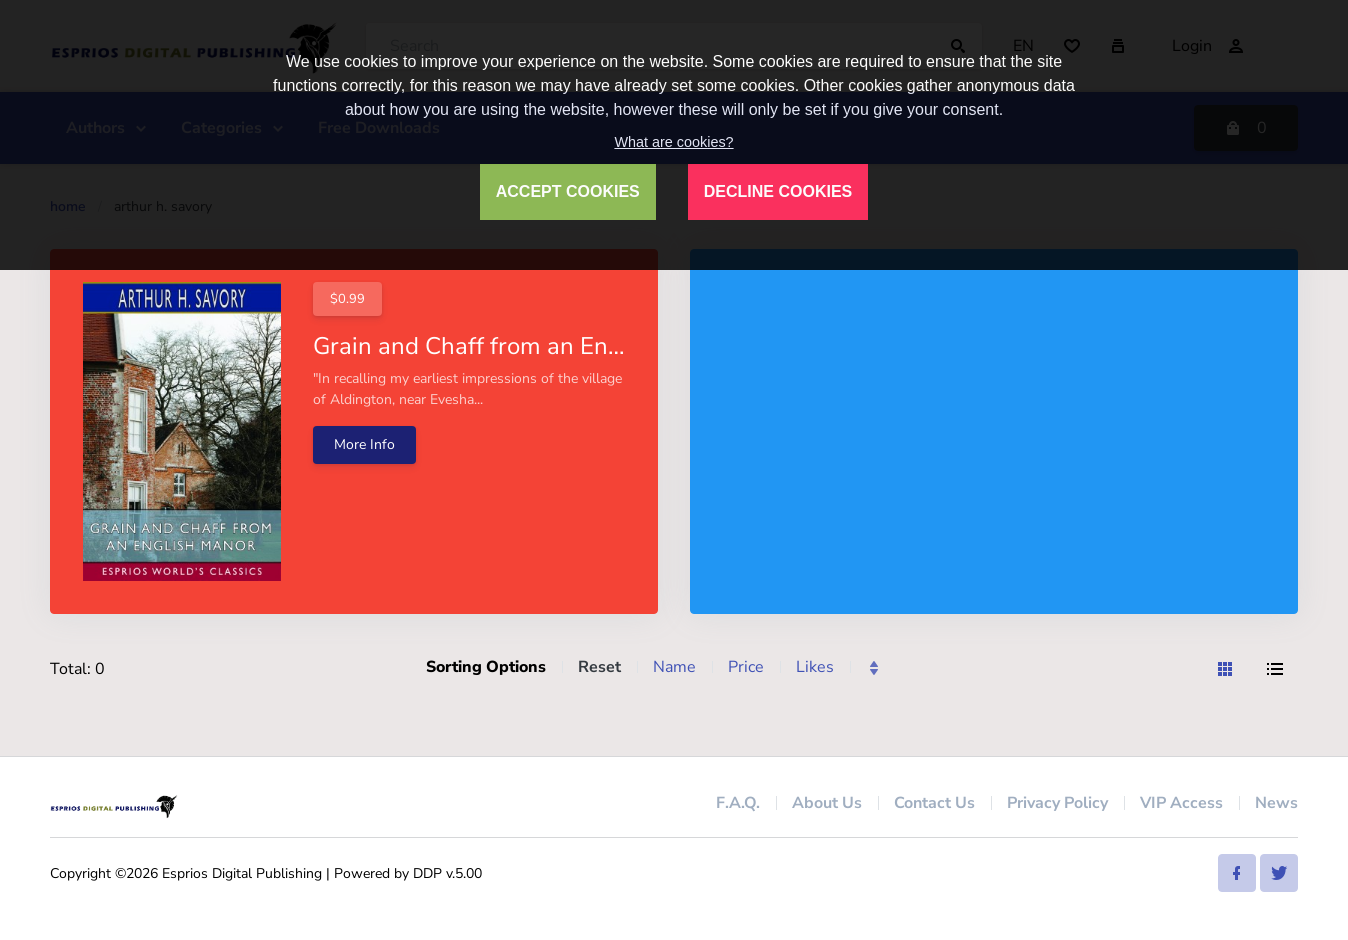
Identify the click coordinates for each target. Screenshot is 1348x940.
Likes (815, 667)
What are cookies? (673, 142)
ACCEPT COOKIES (568, 191)
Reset (599, 667)
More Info (364, 444)
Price (746, 667)
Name (674, 667)
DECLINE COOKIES (778, 191)
